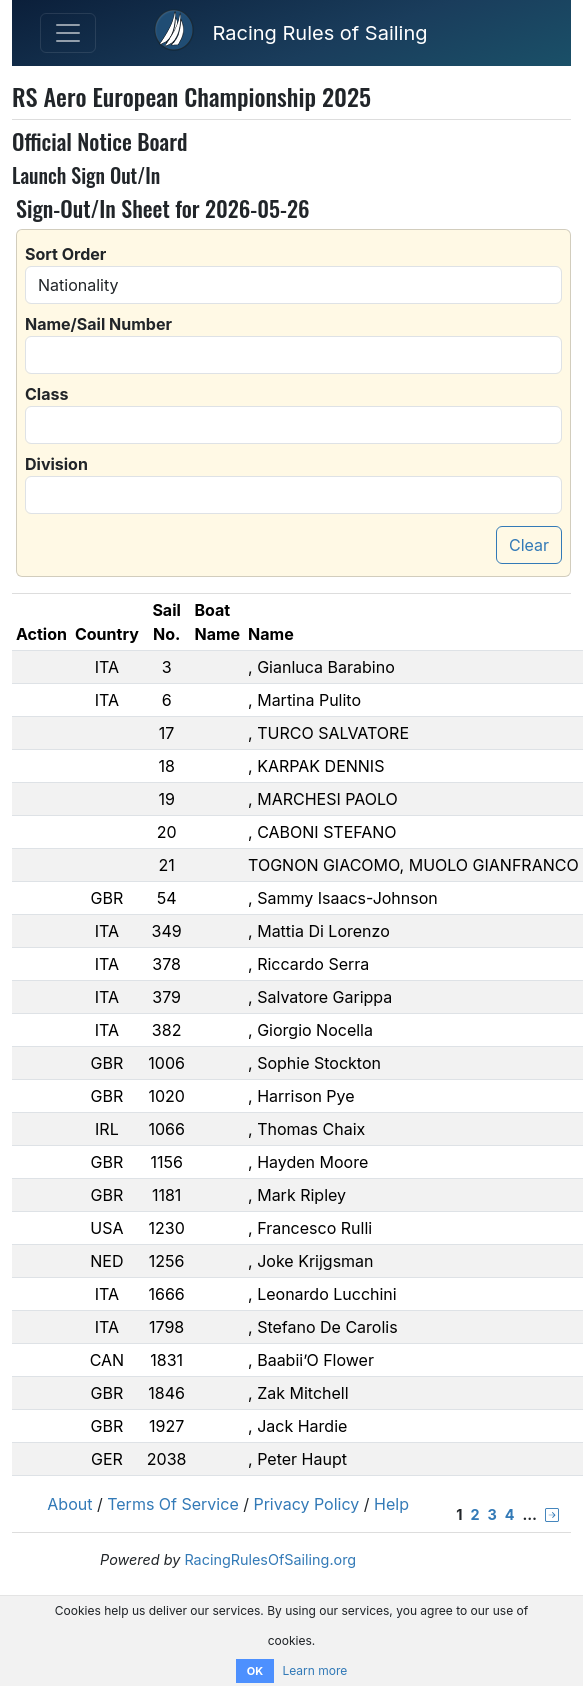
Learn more (314, 1670)
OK (255, 1671)
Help (391, 1504)
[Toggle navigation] (68, 33)
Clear (529, 545)
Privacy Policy (306, 1504)
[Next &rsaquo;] (552, 1514)
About (69, 1504)
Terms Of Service (173, 1504)
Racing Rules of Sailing (319, 33)
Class (46, 394)
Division (56, 464)
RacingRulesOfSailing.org (270, 1559)
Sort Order (65, 254)
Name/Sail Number (98, 324)
